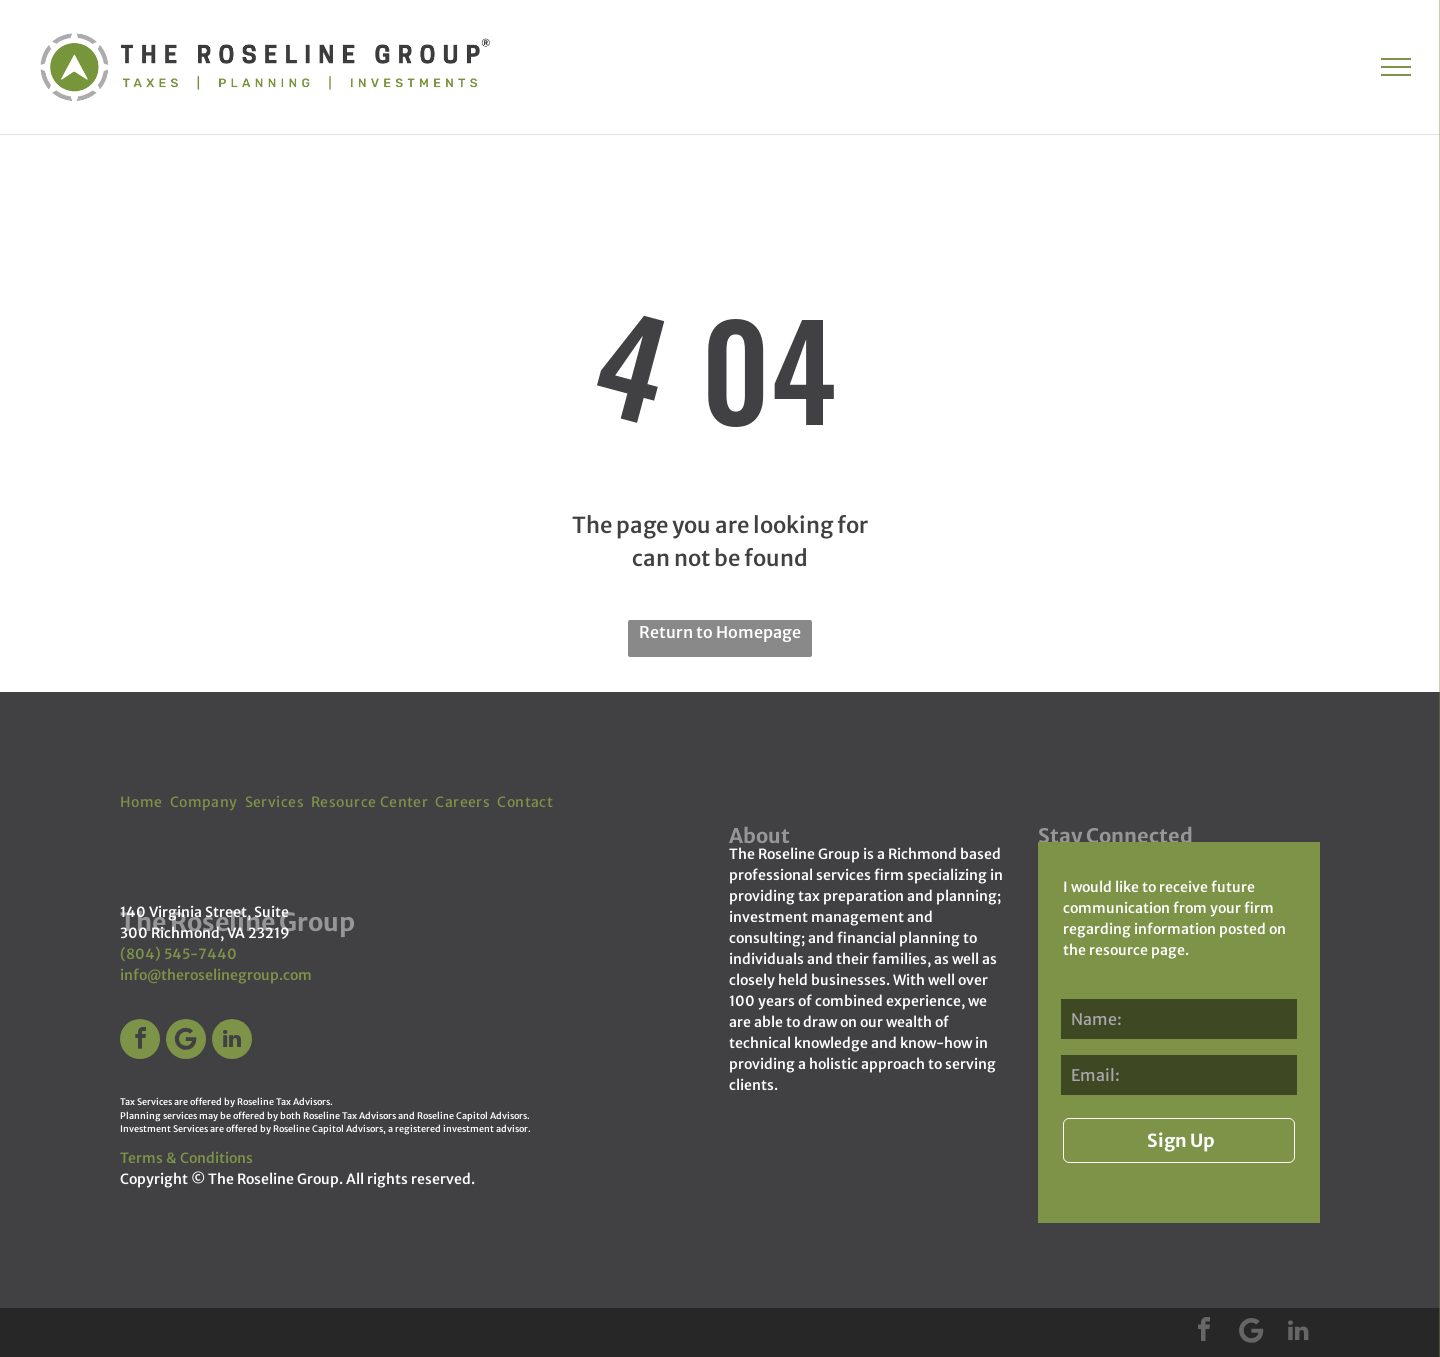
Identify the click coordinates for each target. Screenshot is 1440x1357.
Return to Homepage (720, 632)
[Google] (186, 1041)
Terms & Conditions (186, 1158)
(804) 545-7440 (178, 954)
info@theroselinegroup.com (216, 975)
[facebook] (140, 1041)
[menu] (1396, 67)
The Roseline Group (273, 1179)
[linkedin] (232, 1041)
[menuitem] (145, 802)
